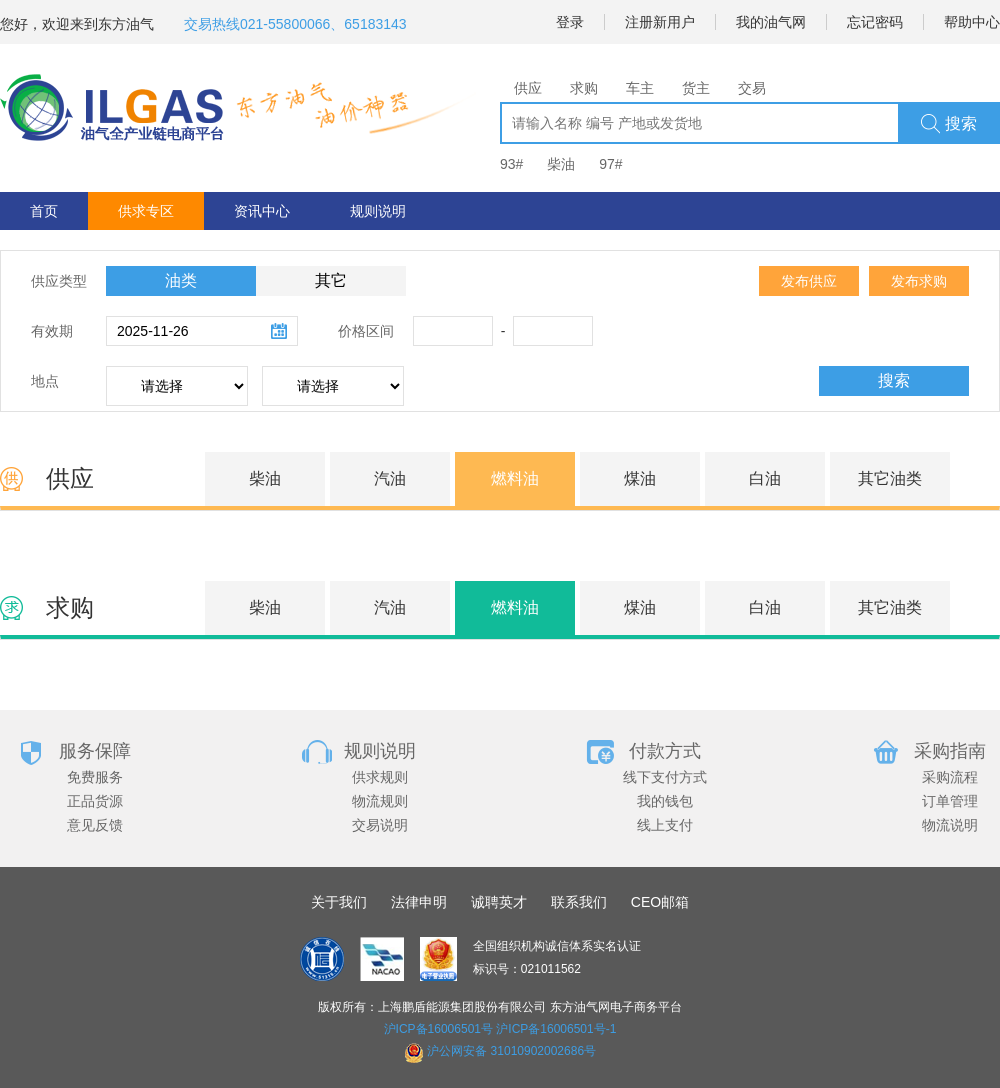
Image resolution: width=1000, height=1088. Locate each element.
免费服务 (95, 777)
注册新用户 (660, 22)
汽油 (390, 478)
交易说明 (380, 825)
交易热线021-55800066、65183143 (295, 24)
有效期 (52, 331)
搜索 (948, 124)
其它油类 (890, 478)
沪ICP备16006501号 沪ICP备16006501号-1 (500, 1029)
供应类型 (59, 281)
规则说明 (378, 211)
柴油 (561, 164)
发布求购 (919, 281)
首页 (44, 211)
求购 (584, 88)
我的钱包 (665, 801)
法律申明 (419, 902)
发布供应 (809, 281)
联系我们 (579, 902)
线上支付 (665, 825)
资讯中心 (262, 211)
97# (610, 164)
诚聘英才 (499, 902)
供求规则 (380, 777)
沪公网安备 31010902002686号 (511, 1051)
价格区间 (366, 331)
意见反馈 (95, 825)
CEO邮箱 (660, 902)
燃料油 (515, 478)
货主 (696, 88)
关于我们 (339, 902)
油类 (181, 280)
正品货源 (95, 801)
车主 (640, 88)
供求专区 (146, 211)
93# (511, 164)
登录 (570, 22)
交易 (752, 88)
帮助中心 (972, 22)
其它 (331, 280)
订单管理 (950, 801)
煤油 (640, 478)
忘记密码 (875, 22)
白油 (765, 478)
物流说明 (950, 825)
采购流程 (950, 777)
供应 (528, 88)
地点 (45, 381)
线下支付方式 (665, 777)
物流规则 (380, 801)
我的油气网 (771, 22)
